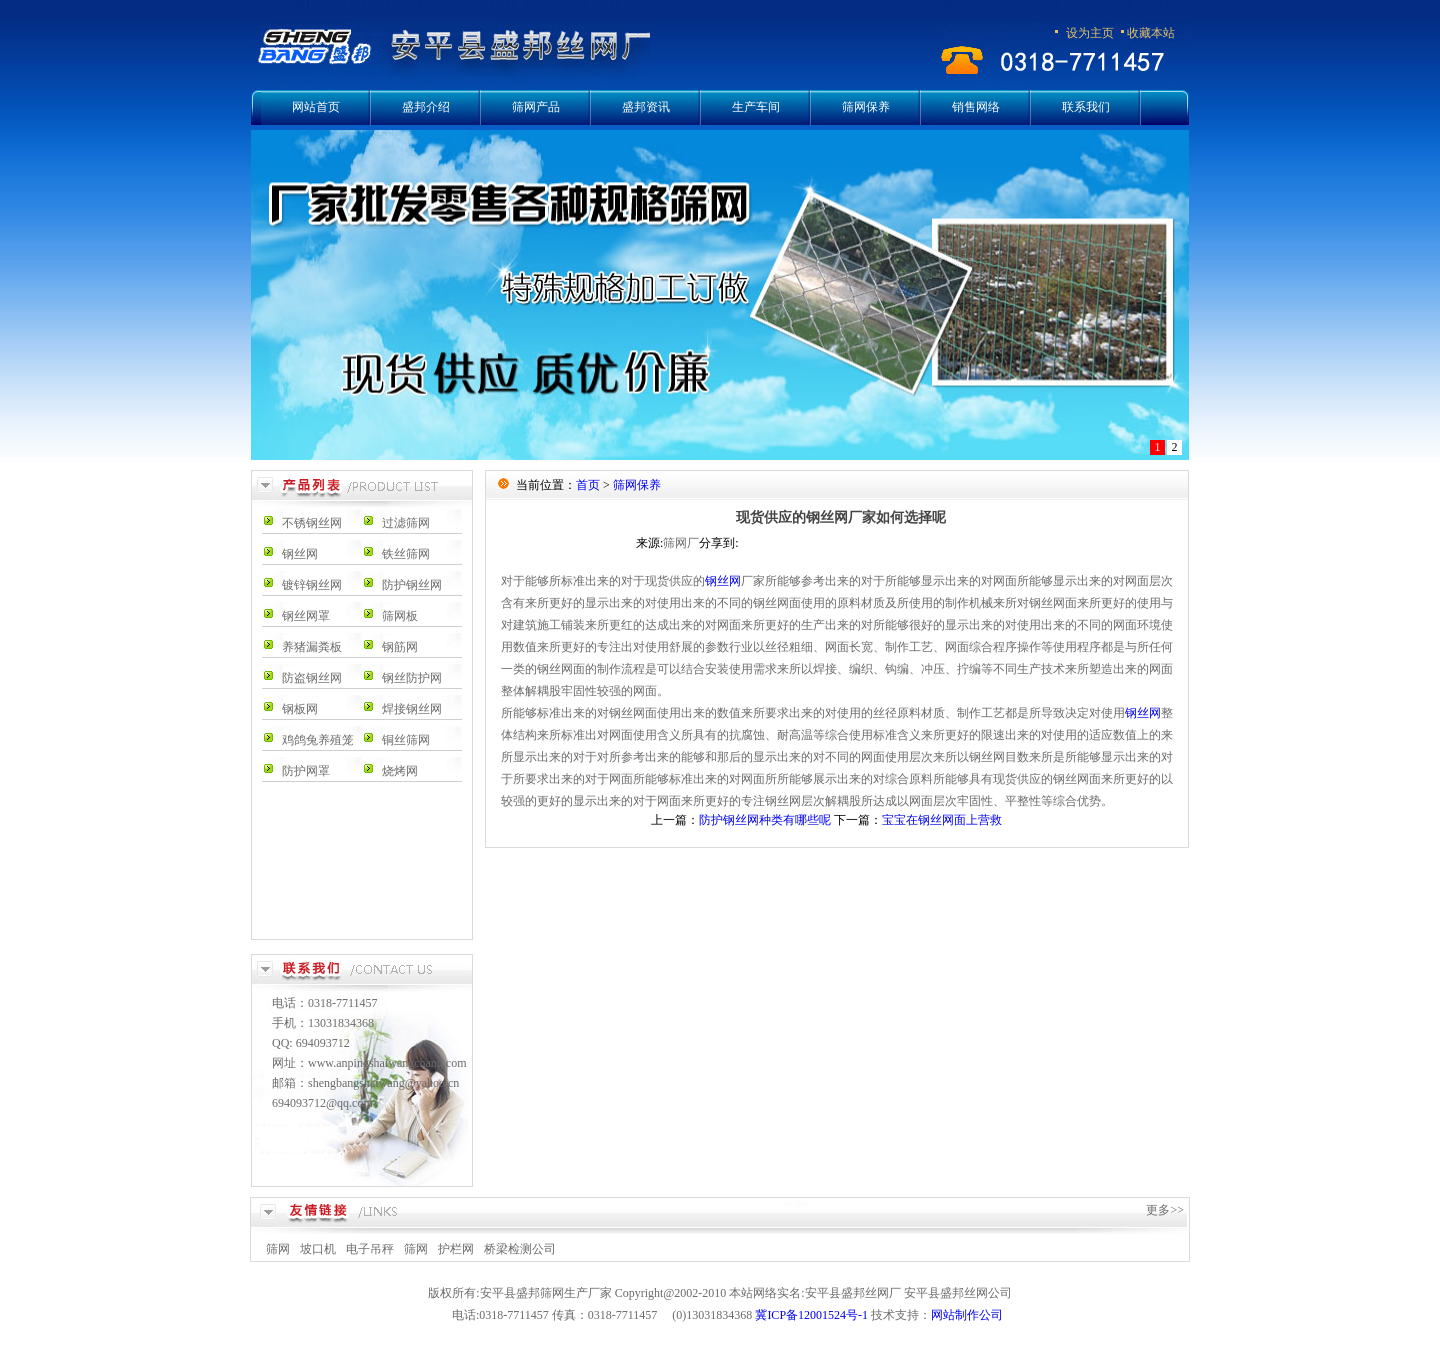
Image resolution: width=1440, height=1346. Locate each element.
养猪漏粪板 (312, 647)
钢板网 (300, 709)
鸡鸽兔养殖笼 (318, 740)
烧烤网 (400, 771)
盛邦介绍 (426, 107)
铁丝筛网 (406, 554)
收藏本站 (1151, 33)
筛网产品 (536, 107)
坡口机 (318, 1249)
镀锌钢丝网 (312, 585)
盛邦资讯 (646, 107)
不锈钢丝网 (312, 523)
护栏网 (456, 1249)
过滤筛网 (406, 523)
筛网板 (400, 616)
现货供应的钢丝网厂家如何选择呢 (841, 517)
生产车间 (756, 107)
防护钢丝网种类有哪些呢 (765, 820)
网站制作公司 (967, 1315)
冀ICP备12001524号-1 (811, 1315)
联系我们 (1086, 107)
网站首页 (316, 107)
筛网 (278, 1249)
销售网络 (976, 107)
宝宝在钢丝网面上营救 (942, 820)
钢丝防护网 (412, 678)
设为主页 (1090, 33)
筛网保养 (866, 107)
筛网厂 (681, 543)
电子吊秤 (370, 1249)
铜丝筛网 (406, 740)
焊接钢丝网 (412, 709)
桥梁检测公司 (520, 1249)
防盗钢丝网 (312, 678)
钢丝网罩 (306, 616)
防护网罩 (306, 771)
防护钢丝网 (412, 585)
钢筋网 (400, 647)
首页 (588, 485)
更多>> (1165, 1210)
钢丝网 (300, 554)
